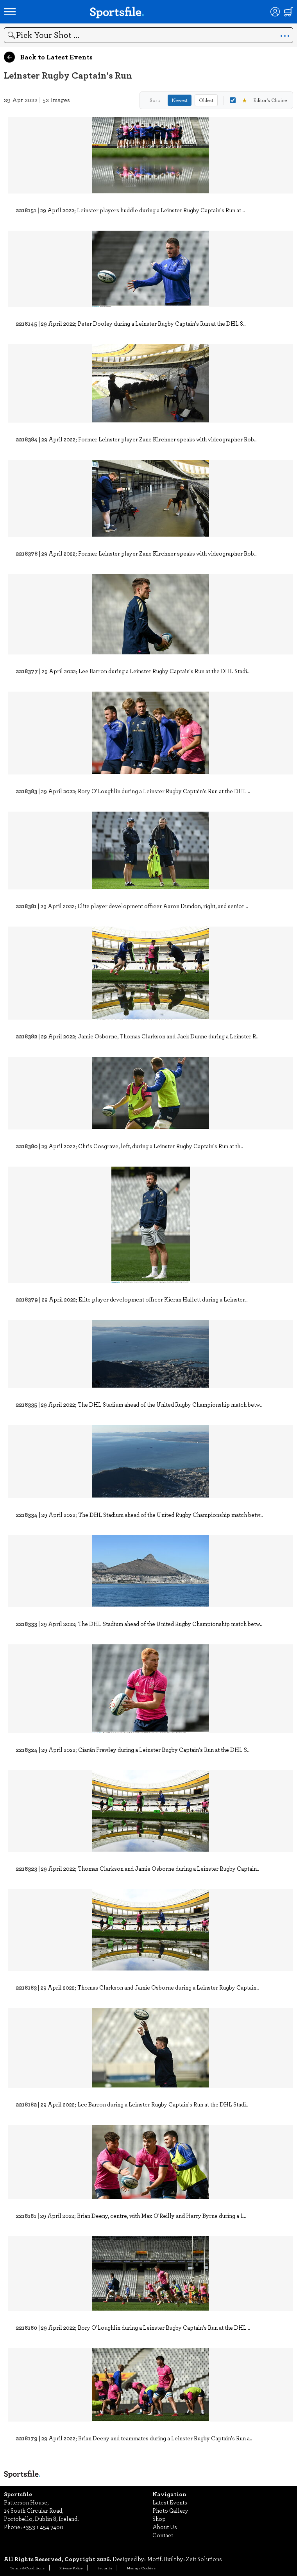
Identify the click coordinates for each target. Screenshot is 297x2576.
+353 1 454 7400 (43, 2527)
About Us (164, 2527)
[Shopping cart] (288, 11)
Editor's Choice (258, 100)
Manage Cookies (141, 2568)
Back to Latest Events (48, 57)
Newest (180, 100)
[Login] (275, 11)
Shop (159, 2518)
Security (105, 2568)
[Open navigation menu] (10, 12)
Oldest (206, 100)
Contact (162, 2535)
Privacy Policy (71, 2568)
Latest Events (169, 2502)
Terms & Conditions (27, 2568)
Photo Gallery (170, 2510)
